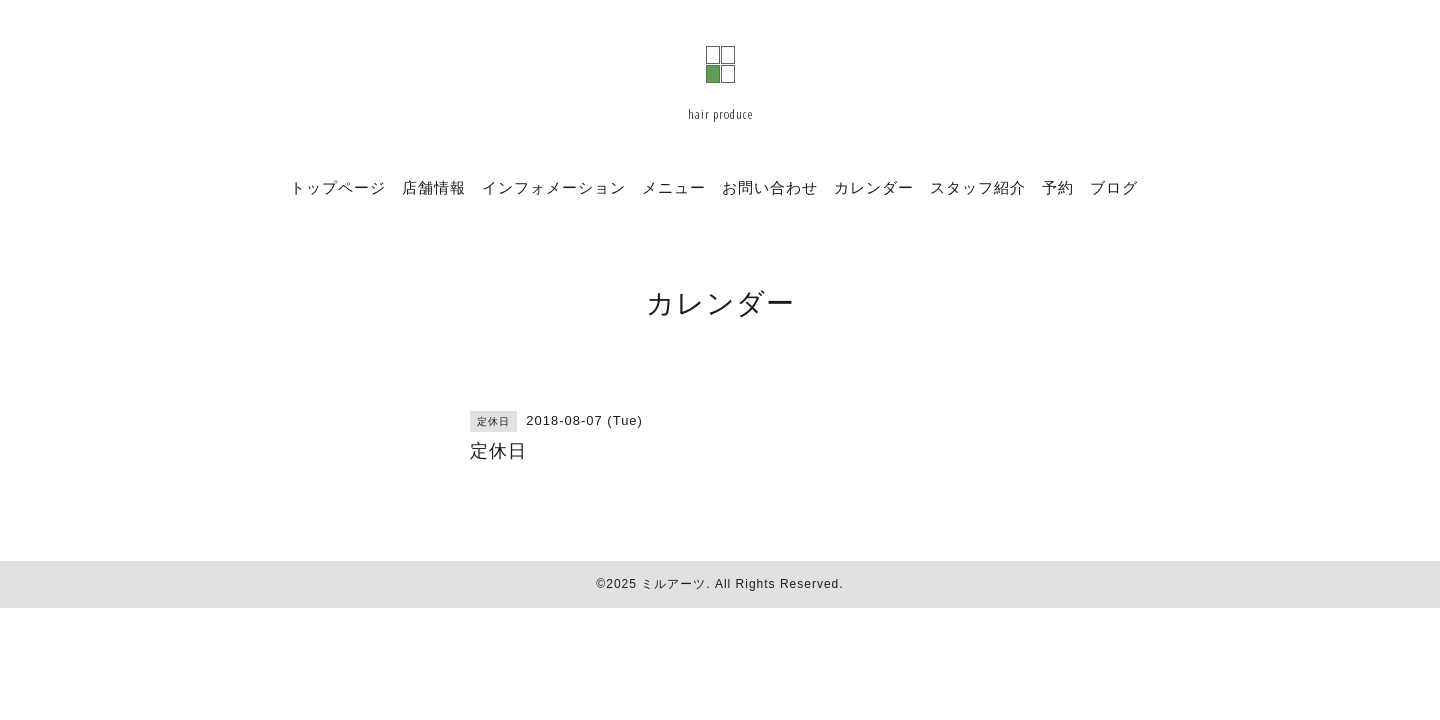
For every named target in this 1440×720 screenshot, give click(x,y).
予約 (1058, 187)
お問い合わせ (770, 187)
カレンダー (874, 187)
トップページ (338, 187)
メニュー (674, 187)
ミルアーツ (673, 584)
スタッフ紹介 (978, 187)
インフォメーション (554, 187)
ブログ (1114, 187)
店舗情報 (434, 187)
